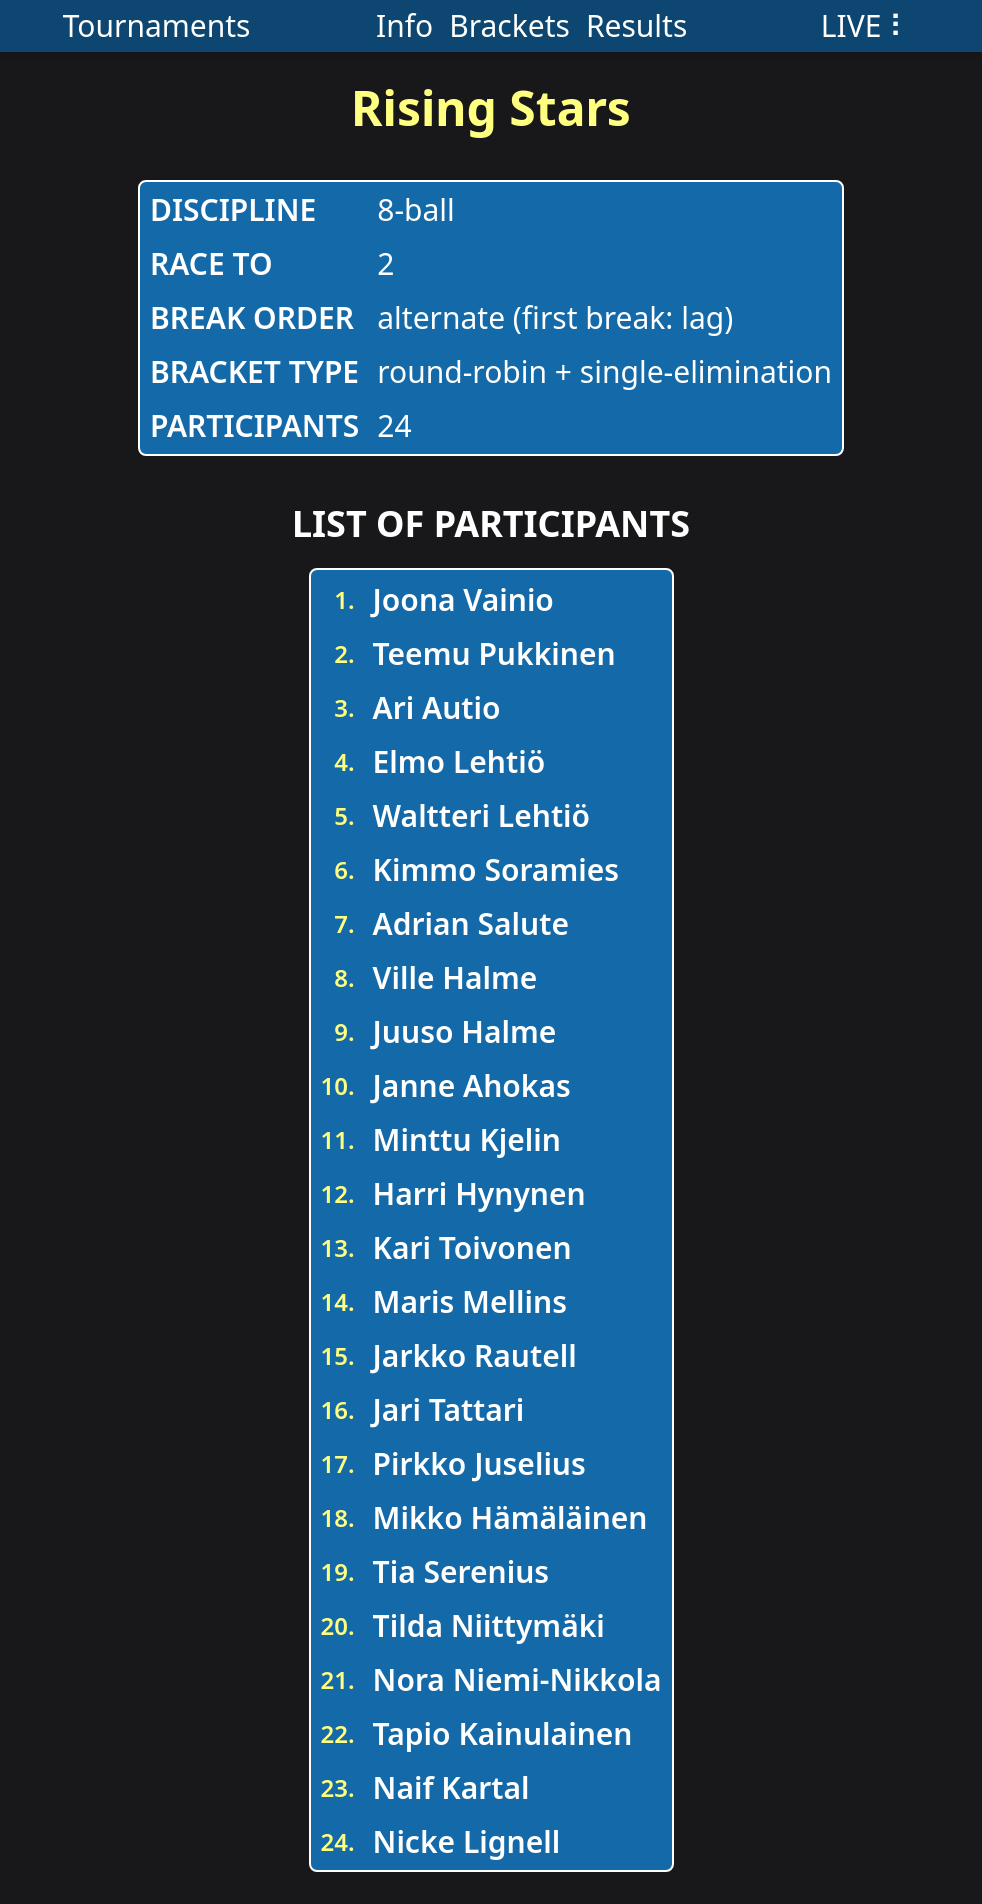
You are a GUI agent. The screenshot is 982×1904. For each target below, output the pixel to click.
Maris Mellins (470, 1301)
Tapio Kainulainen (503, 1733)
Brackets (509, 25)
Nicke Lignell (467, 1841)
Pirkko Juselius (479, 1463)
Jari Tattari (449, 1409)
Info (404, 25)
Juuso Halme (465, 1031)
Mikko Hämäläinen (510, 1517)
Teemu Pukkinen (494, 653)
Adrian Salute (471, 923)
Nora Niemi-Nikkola (517, 1679)
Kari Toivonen (472, 1247)
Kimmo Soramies (496, 869)
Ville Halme (455, 977)
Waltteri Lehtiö (482, 815)
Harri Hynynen (479, 1193)
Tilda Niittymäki (489, 1625)
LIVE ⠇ (866, 25)
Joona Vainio (463, 599)
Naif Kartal (451, 1787)
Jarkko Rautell (475, 1355)
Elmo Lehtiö (459, 761)
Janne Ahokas (472, 1085)
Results (636, 25)
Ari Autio (437, 707)
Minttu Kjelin (467, 1139)
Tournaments (157, 25)
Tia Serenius (461, 1571)
